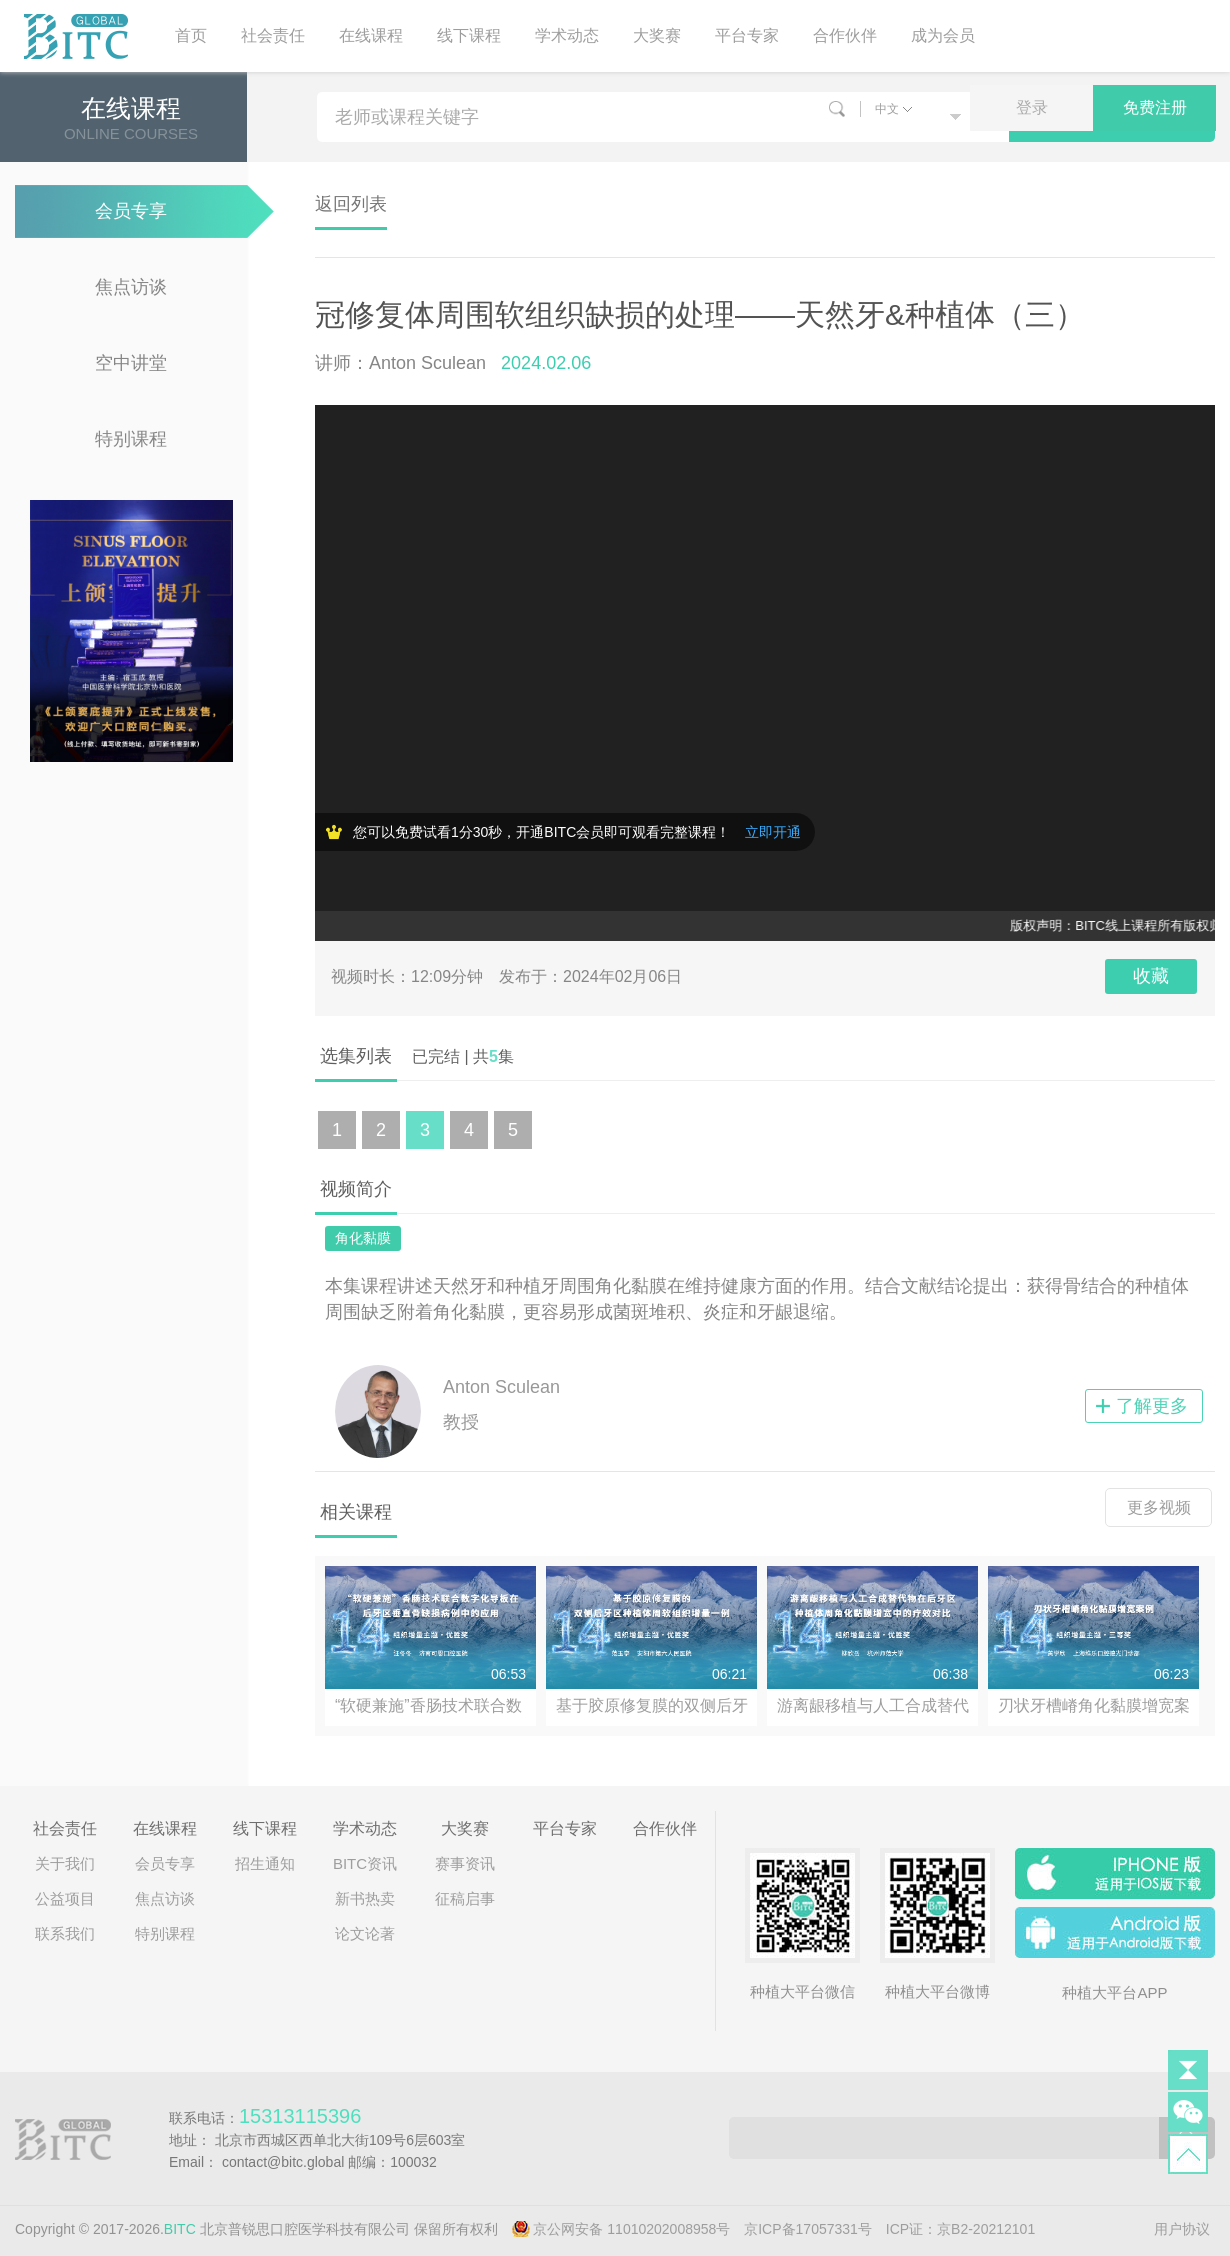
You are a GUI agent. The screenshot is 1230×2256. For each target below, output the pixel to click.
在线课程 (371, 35)
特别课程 (131, 439)
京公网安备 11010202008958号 (631, 2229)
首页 (191, 35)
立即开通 (773, 832)
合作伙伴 (845, 35)
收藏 (1151, 976)
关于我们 (65, 1863)
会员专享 (131, 211)
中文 (887, 109)
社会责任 (273, 35)
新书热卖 (365, 1898)
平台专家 (747, 35)
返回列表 (351, 204)
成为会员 (943, 35)
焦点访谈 (131, 287)
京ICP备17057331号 (808, 2229)
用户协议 (1182, 2229)
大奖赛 (657, 35)
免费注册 (1155, 107)
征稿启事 (465, 1898)
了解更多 (1152, 1406)
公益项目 (65, 1898)
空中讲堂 (131, 363)
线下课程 (469, 35)
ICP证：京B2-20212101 (960, 2229)
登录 (1032, 107)
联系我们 (65, 1933)
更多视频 (1159, 1507)
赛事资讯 (465, 1863)
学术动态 (567, 35)
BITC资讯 (365, 1863)
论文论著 (365, 1933)
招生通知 (265, 1863)
